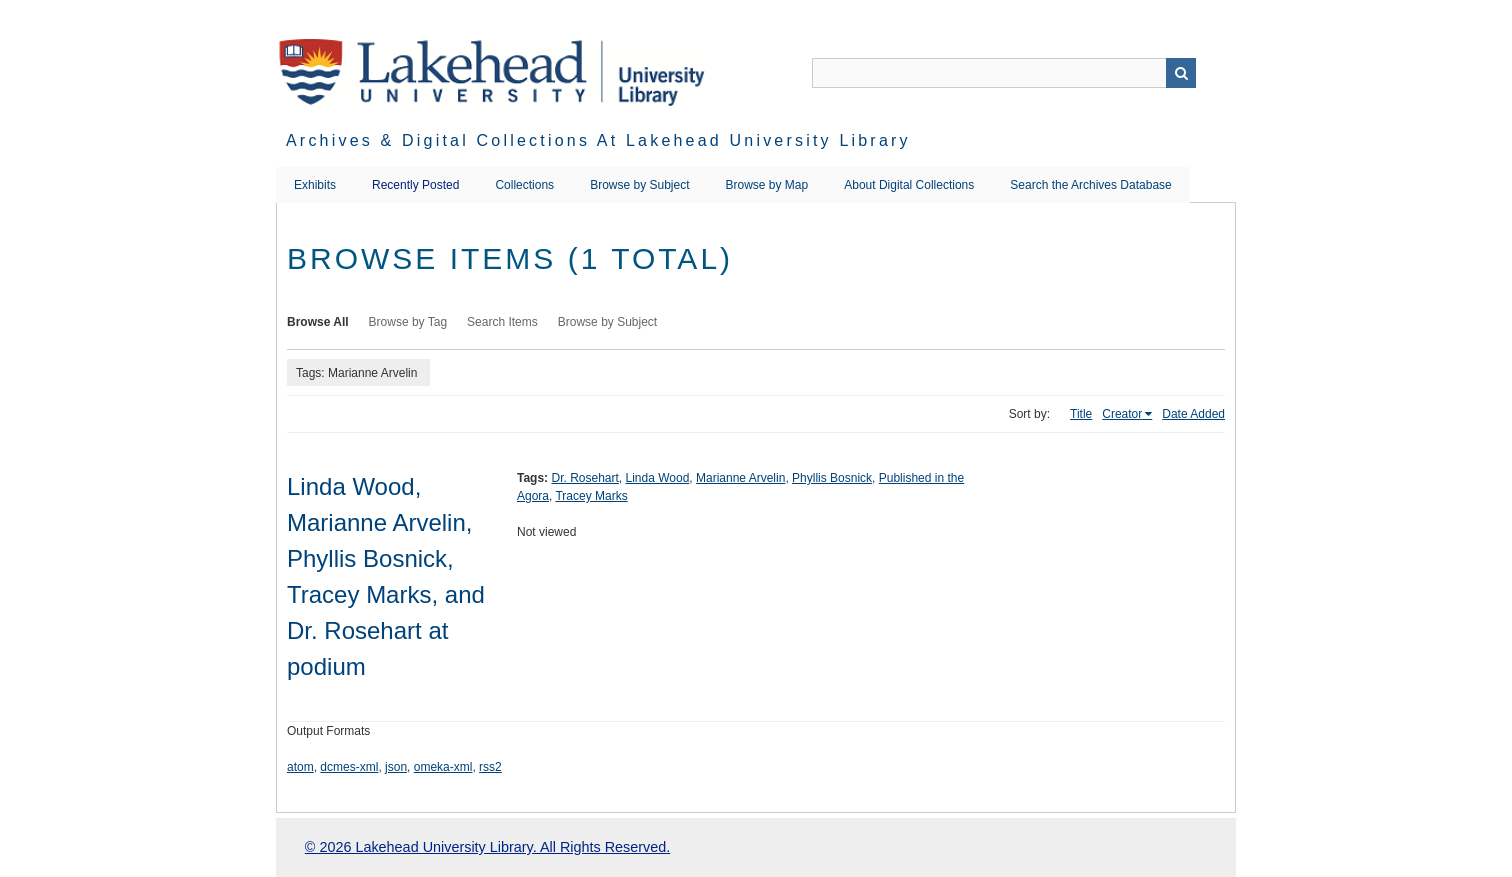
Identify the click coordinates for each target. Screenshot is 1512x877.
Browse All (318, 322)
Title (1081, 414)
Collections (524, 185)
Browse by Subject (639, 185)
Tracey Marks (591, 496)
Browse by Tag (408, 322)
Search (1181, 73)
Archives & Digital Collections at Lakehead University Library (598, 140)
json (396, 767)
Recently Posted (415, 185)
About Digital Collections (909, 185)
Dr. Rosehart (584, 478)
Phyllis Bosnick (832, 478)
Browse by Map (767, 185)
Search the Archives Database (1090, 185)
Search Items (502, 322)
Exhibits (315, 185)
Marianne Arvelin (740, 478)
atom (300, 767)
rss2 (490, 767)
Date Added (1193, 414)
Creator (1122, 414)
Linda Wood (658, 478)
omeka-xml (443, 767)
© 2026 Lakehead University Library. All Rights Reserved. (487, 847)
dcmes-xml (349, 767)
